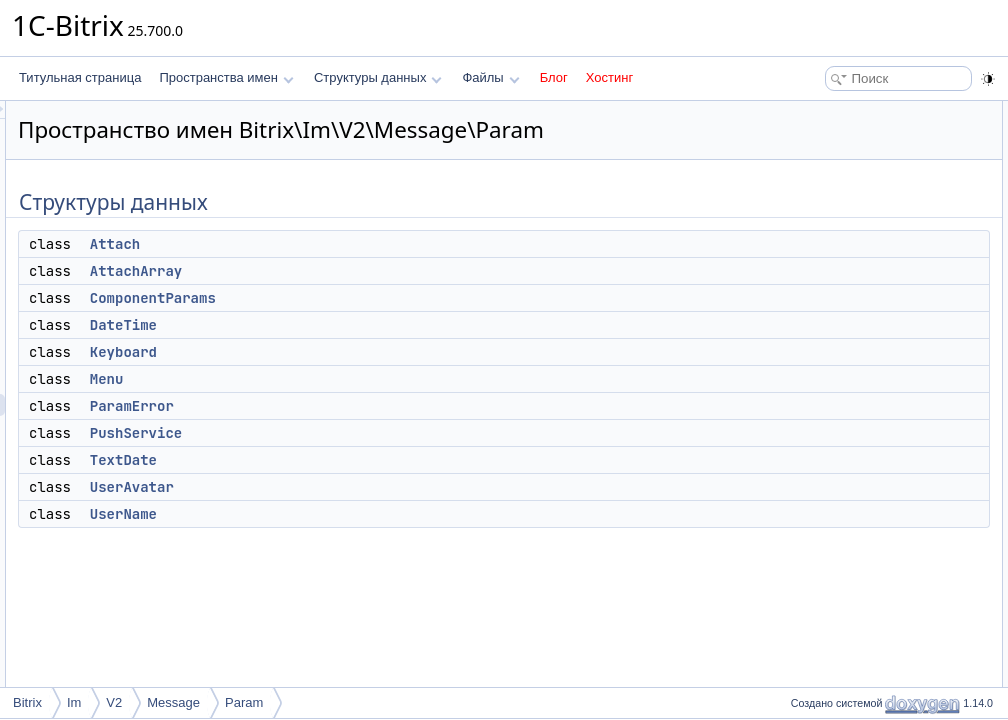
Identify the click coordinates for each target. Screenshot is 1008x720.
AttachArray (386, 299)
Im (74, 702)
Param (244, 702)
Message (173, 702)
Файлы (490, 77)
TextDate (373, 488)
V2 (114, 702)
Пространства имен (226, 77)
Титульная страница (80, 77)
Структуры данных (378, 77)
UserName (373, 542)
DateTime (373, 353)
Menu (357, 407)
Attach (365, 272)
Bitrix (27, 702)
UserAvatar (382, 515)
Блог (554, 77)
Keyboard (373, 380)
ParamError (382, 434)
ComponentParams (403, 326)
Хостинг (609, 77)
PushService (386, 461)
